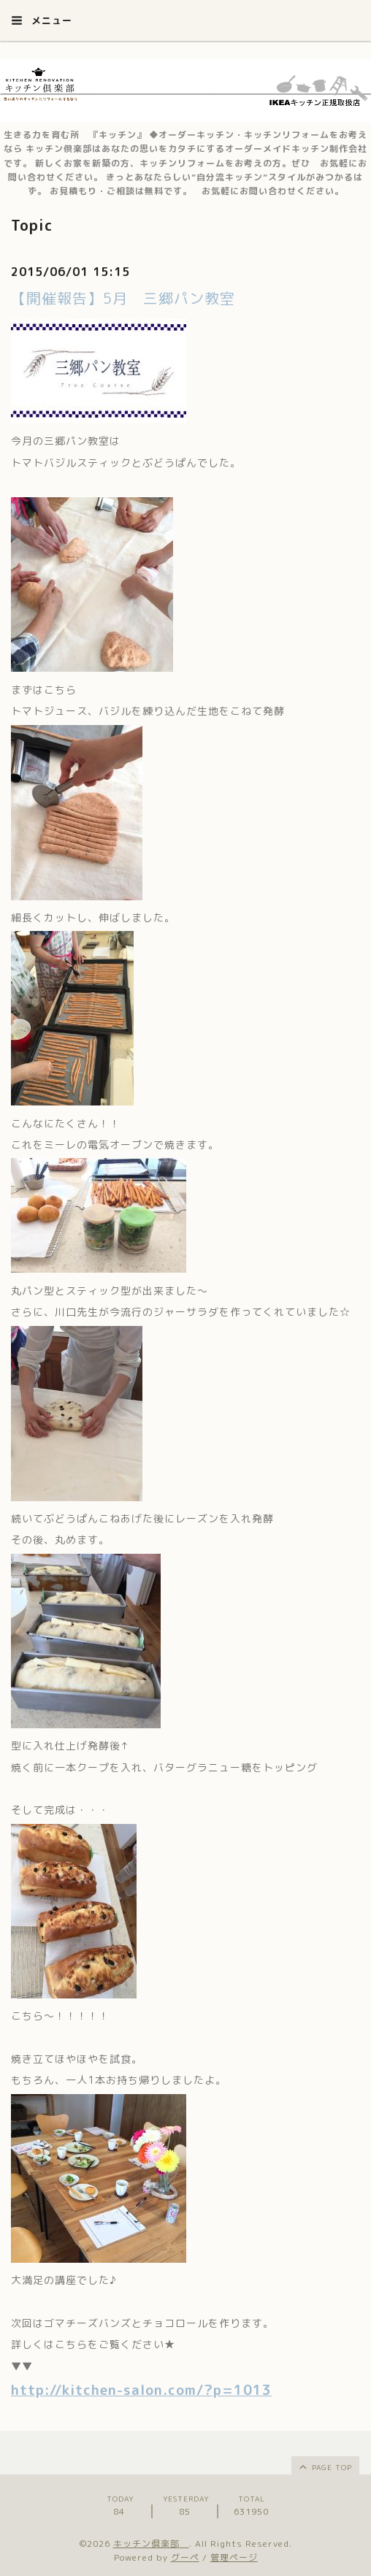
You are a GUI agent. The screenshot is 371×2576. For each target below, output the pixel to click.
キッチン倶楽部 (151, 2543)
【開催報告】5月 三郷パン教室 (123, 298)
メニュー (41, 20)
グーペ (185, 2557)
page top (324, 2466)
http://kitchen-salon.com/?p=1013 (141, 2389)
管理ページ (234, 2557)
